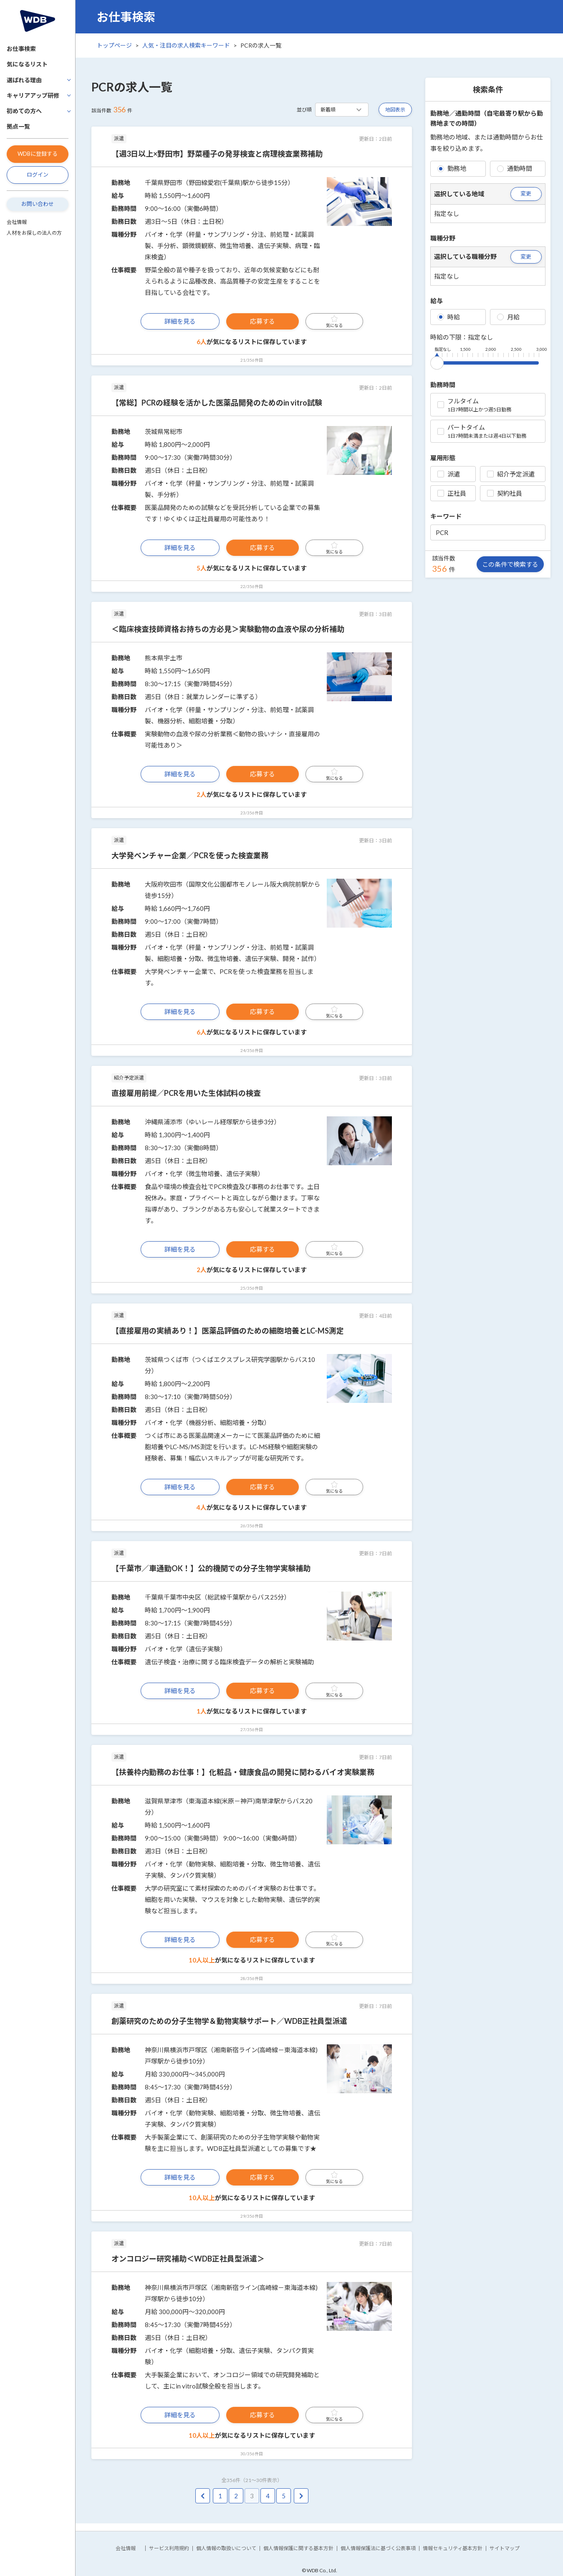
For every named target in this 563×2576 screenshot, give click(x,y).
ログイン (37, 174)
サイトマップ (505, 2548)
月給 (508, 317)
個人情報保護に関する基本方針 (298, 2548)
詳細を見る (180, 321)
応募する (262, 321)
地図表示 (395, 109)
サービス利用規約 (169, 2548)
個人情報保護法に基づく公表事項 (378, 2548)
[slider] (437, 361)
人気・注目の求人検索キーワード (186, 45)
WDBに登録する (38, 153)
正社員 (451, 493)
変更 (525, 193)
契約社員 (504, 493)
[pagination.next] (301, 2496)
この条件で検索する (510, 564)
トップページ (114, 45)
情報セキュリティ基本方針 (452, 2548)
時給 (448, 317)
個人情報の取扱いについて (226, 2548)
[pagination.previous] (202, 2496)
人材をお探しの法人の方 (34, 233)
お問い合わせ (37, 203)
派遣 (448, 474)
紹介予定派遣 (511, 474)
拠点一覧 (18, 126)
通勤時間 (514, 168)
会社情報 (17, 222)
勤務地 (451, 168)
